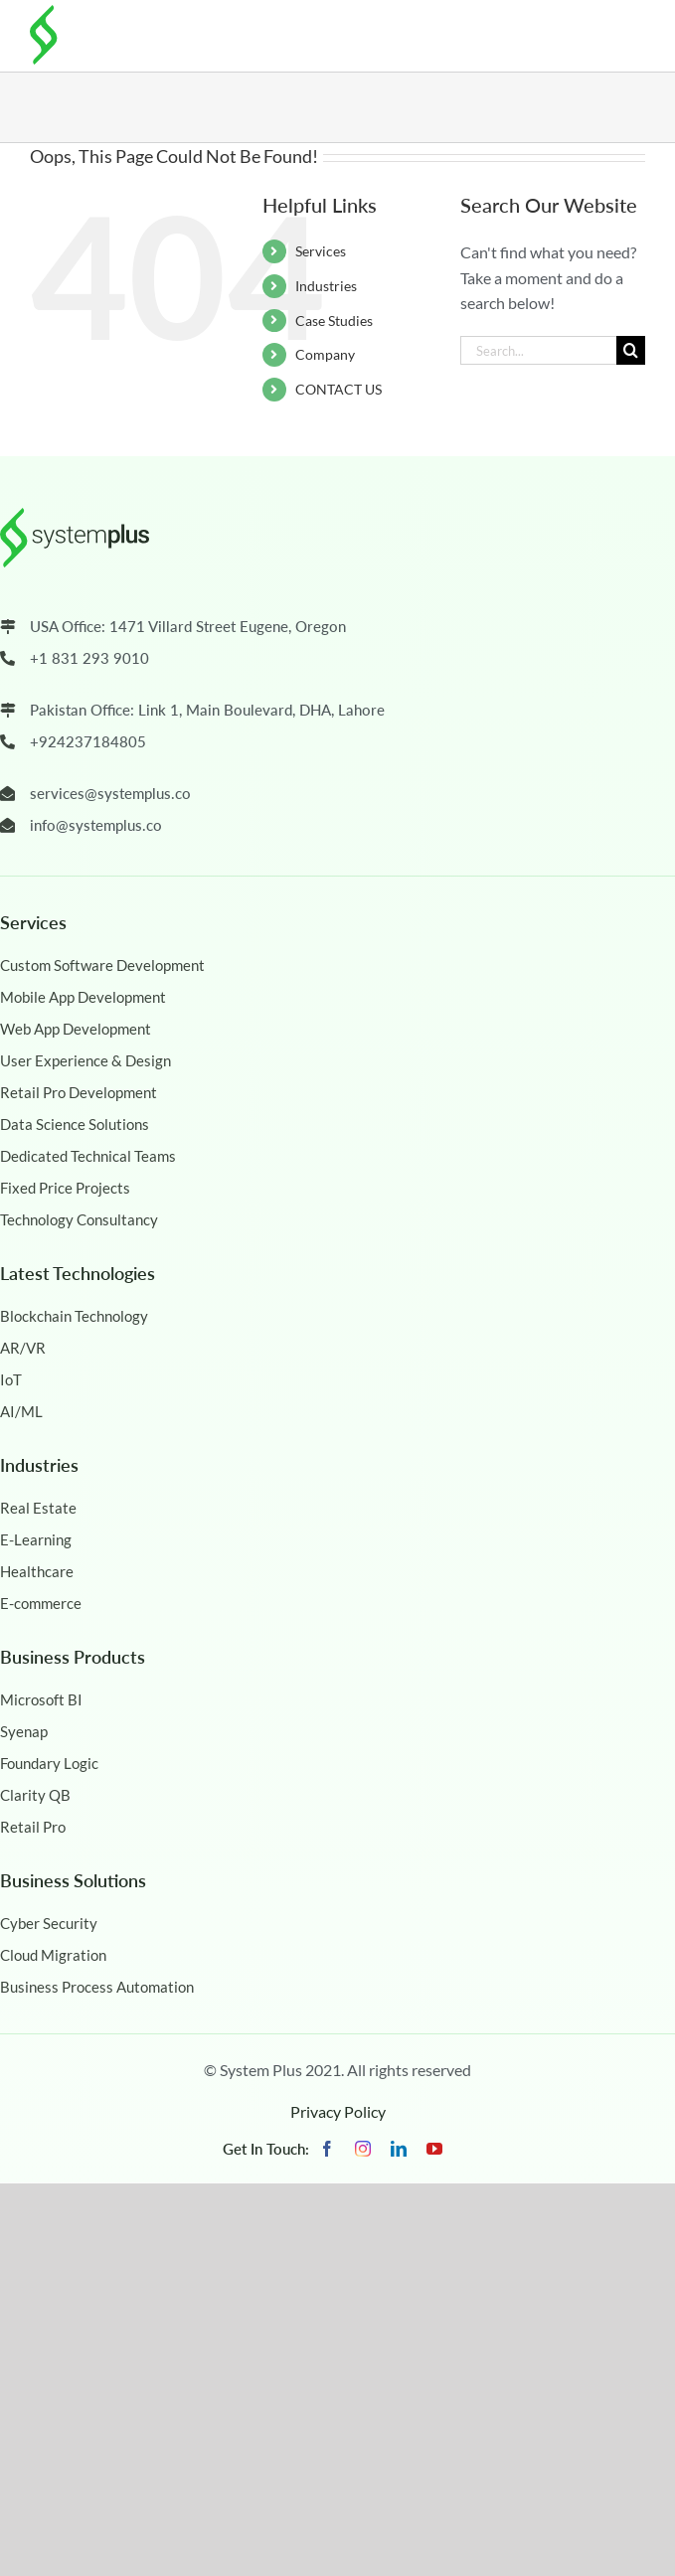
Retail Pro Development (78, 1092)
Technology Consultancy (79, 1219)
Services (320, 250)
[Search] (630, 350)
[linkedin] (399, 2149)
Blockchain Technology (74, 1316)
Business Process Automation (97, 1987)
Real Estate (38, 1508)
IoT (11, 1379)
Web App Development (75, 1029)
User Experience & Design (85, 1060)
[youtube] (434, 2149)
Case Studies (334, 320)
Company (325, 354)
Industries (326, 285)
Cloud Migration (53, 1955)
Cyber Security (48, 1923)
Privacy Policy (338, 2111)
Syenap (24, 1731)
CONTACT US (338, 389)
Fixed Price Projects (65, 1188)
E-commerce (41, 1603)
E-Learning (36, 1539)
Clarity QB (35, 1795)
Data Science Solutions (74, 1124)
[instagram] (363, 2149)
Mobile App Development (83, 997)
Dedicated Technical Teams (88, 1156)
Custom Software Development (102, 965)
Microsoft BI (41, 1699)
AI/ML (21, 1411)
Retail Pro (33, 1827)
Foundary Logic (49, 1763)
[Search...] (538, 350)
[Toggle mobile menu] (630, 32)
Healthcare (37, 1571)
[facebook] (327, 2149)
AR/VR (23, 1348)
